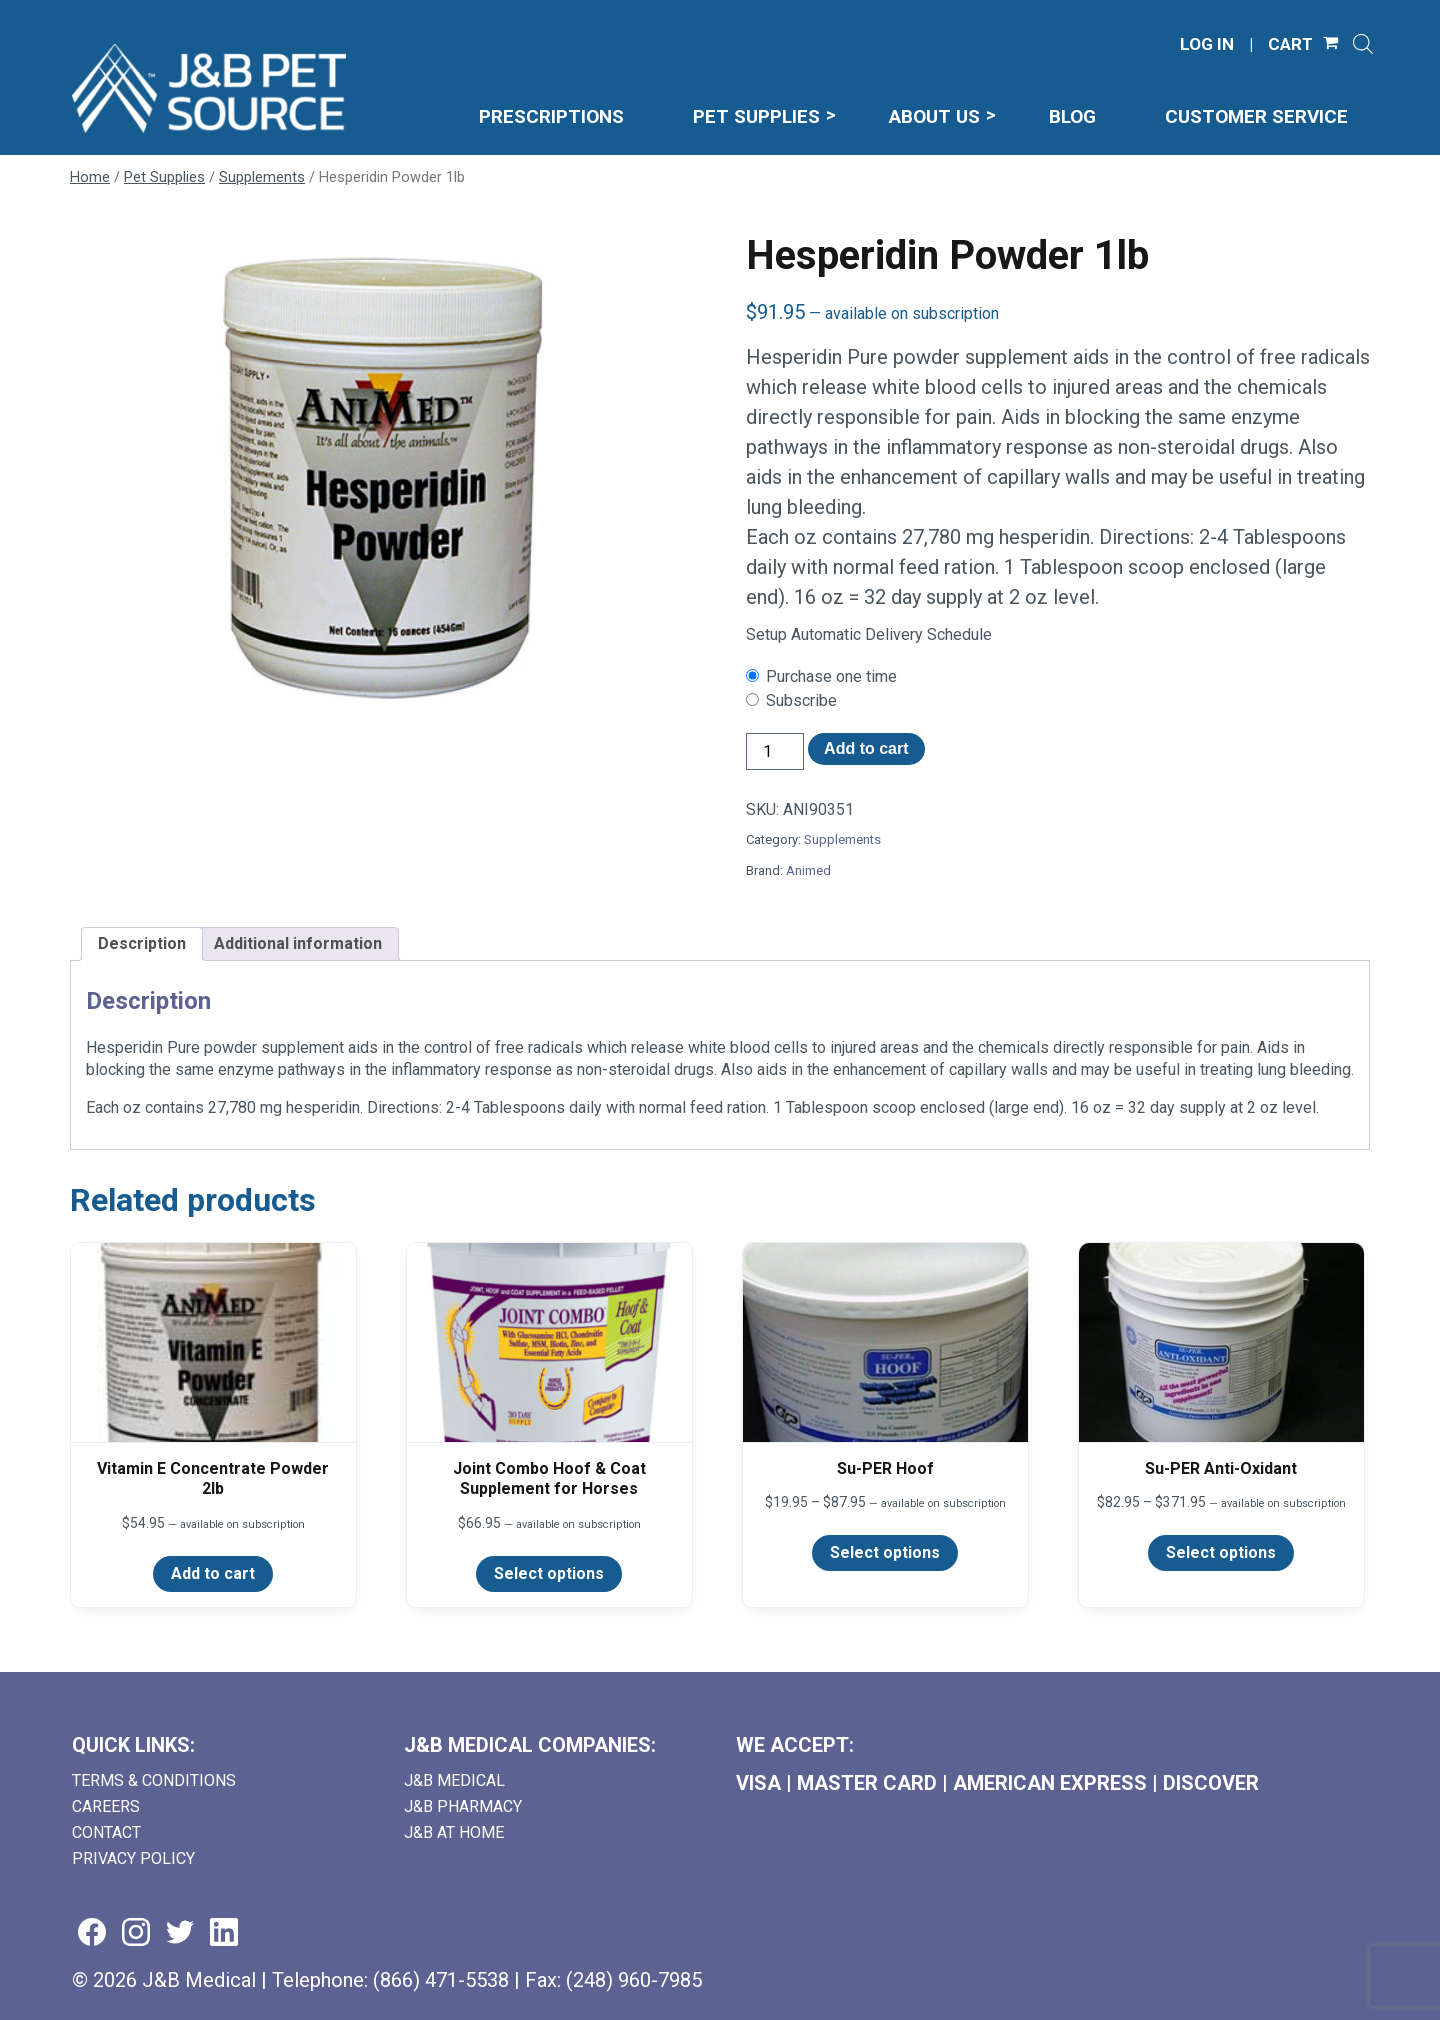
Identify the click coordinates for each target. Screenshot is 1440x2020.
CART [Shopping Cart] (1290, 44)
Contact (106, 1832)
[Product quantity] (775, 751)
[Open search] (1363, 44)
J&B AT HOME (454, 1832)
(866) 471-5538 (441, 1980)
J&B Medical (454, 1780)
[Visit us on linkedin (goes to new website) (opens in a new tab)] (224, 1933)
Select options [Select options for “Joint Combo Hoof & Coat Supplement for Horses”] (549, 1573)
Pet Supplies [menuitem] (756, 116)
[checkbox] (1058, 677)
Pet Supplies (164, 177)
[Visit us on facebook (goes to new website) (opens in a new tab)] (92, 1933)
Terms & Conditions (154, 1780)
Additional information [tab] (298, 943)
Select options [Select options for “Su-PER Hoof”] (885, 1552)
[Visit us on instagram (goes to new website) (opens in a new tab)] (136, 1933)
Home (90, 177)
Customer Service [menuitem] (1256, 116)
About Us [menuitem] (934, 116)
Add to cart (866, 748)
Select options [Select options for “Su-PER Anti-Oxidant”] (1221, 1552)
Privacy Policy (133, 1858)
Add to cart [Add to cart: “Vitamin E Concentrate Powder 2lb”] (213, 1573)
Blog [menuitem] (1072, 116)
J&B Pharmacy (463, 1806)
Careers (106, 1806)
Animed (808, 870)
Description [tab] (142, 943)
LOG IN (1207, 44)
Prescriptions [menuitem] (551, 116)
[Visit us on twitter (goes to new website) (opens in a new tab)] (180, 1933)
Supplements (262, 177)
